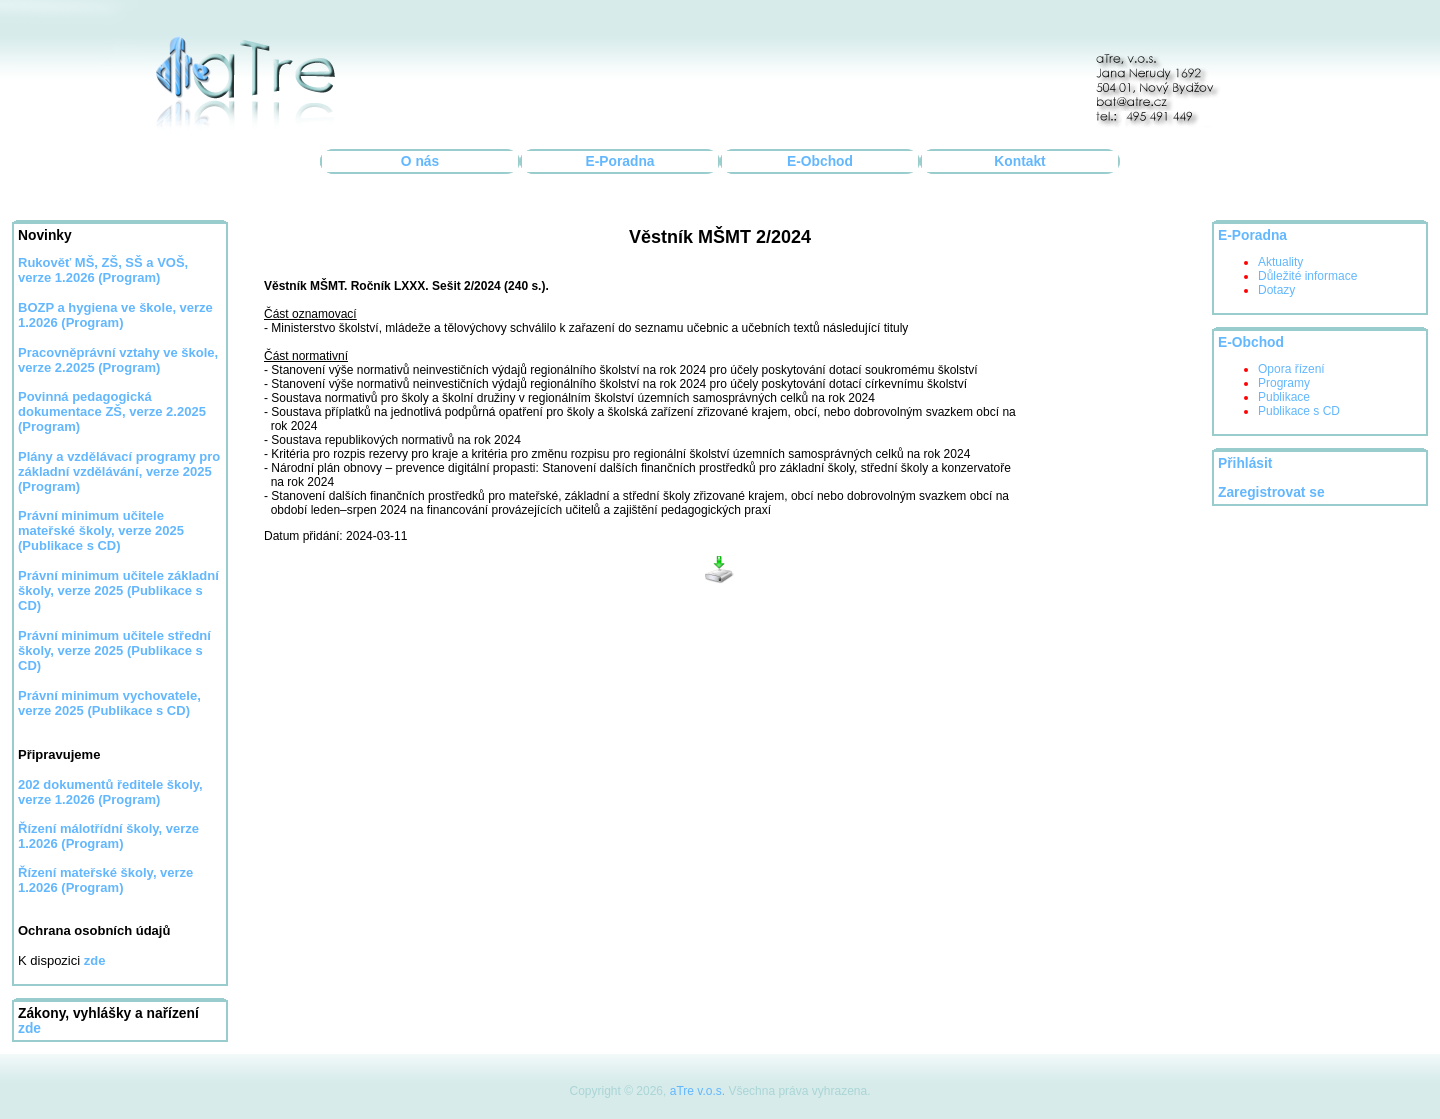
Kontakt (1019, 161)
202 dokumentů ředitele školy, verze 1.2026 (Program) (110, 792)
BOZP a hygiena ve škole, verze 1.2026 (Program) (115, 315)
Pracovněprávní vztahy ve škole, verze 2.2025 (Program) (118, 360)
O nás (420, 161)
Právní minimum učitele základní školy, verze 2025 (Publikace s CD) (118, 590)
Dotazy (1276, 290)
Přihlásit (1245, 463)
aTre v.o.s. (697, 1091)
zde (29, 1028)
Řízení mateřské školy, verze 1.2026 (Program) (105, 880)
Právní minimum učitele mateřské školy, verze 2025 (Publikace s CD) (101, 530)
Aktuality (1280, 262)
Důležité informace (1307, 276)
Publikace (1284, 397)
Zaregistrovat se (1271, 492)
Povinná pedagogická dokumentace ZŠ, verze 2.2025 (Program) (112, 411)
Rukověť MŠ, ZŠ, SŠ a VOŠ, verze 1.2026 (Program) (103, 270)
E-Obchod (820, 161)
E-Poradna (620, 161)
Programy (1284, 383)
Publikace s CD (1299, 411)
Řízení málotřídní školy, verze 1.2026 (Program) (108, 836)
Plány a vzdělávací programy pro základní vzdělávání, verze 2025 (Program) (119, 471)
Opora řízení (1291, 369)
